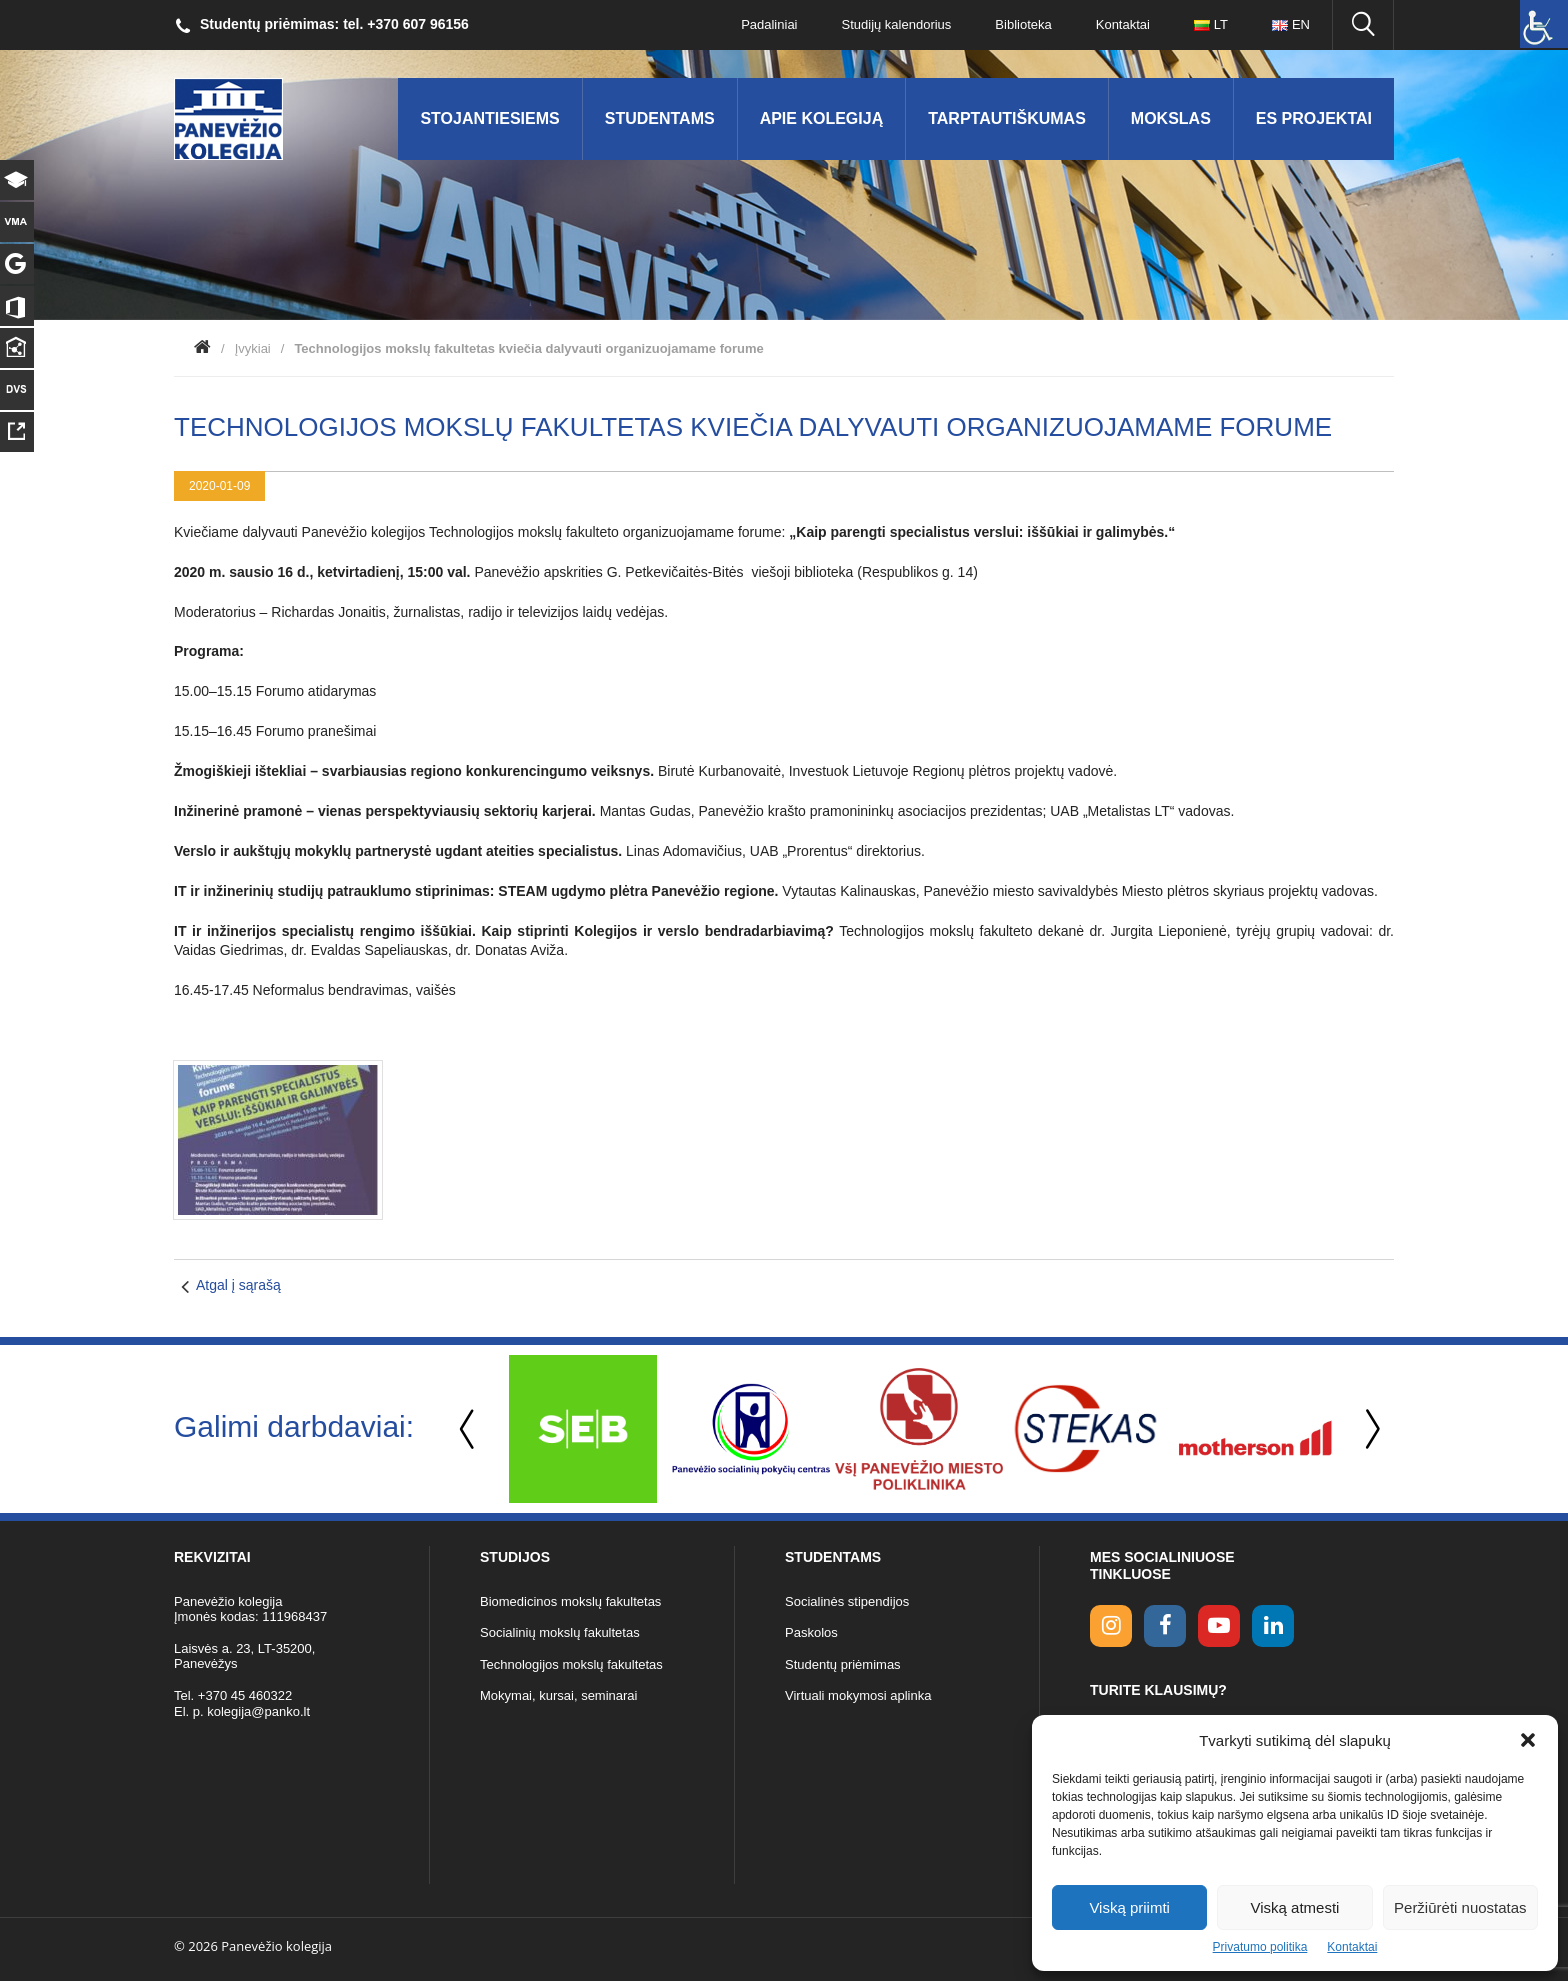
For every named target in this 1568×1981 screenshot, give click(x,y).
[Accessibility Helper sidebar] (1544, 24)
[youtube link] (1219, 1626)
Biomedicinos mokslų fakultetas (570, 1601)
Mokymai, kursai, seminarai (559, 1695)
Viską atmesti (1295, 1907)
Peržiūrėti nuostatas (1460, 1907)
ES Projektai (1314, 118)
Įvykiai (253, 348)
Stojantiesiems (489, 118)
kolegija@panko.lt (258, 1711)
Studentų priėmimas (843, 1664)
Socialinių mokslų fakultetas (560, 1632)
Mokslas (1171, 118)
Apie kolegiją (822, 118)
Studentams (660, 118)
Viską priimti (1129, 1907)
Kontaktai (1352, 1947)
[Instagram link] (1111, 1626)
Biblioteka (1023, 24)
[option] (583, 1429)
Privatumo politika (1260, 1947)
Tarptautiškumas (1007, 118)
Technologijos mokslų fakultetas (571, 1664)
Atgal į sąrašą (238, 1285)
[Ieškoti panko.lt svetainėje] (1363, 25)
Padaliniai (769, 24)
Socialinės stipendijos (847, 1601)
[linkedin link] (1273, 1626)
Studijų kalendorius (897, 24)
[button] (1528, 1740)
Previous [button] (469, 1429)
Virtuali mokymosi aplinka (858, 1695)
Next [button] (1369, 1429)
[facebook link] (1165, 1626)
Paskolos (811, 1632)
